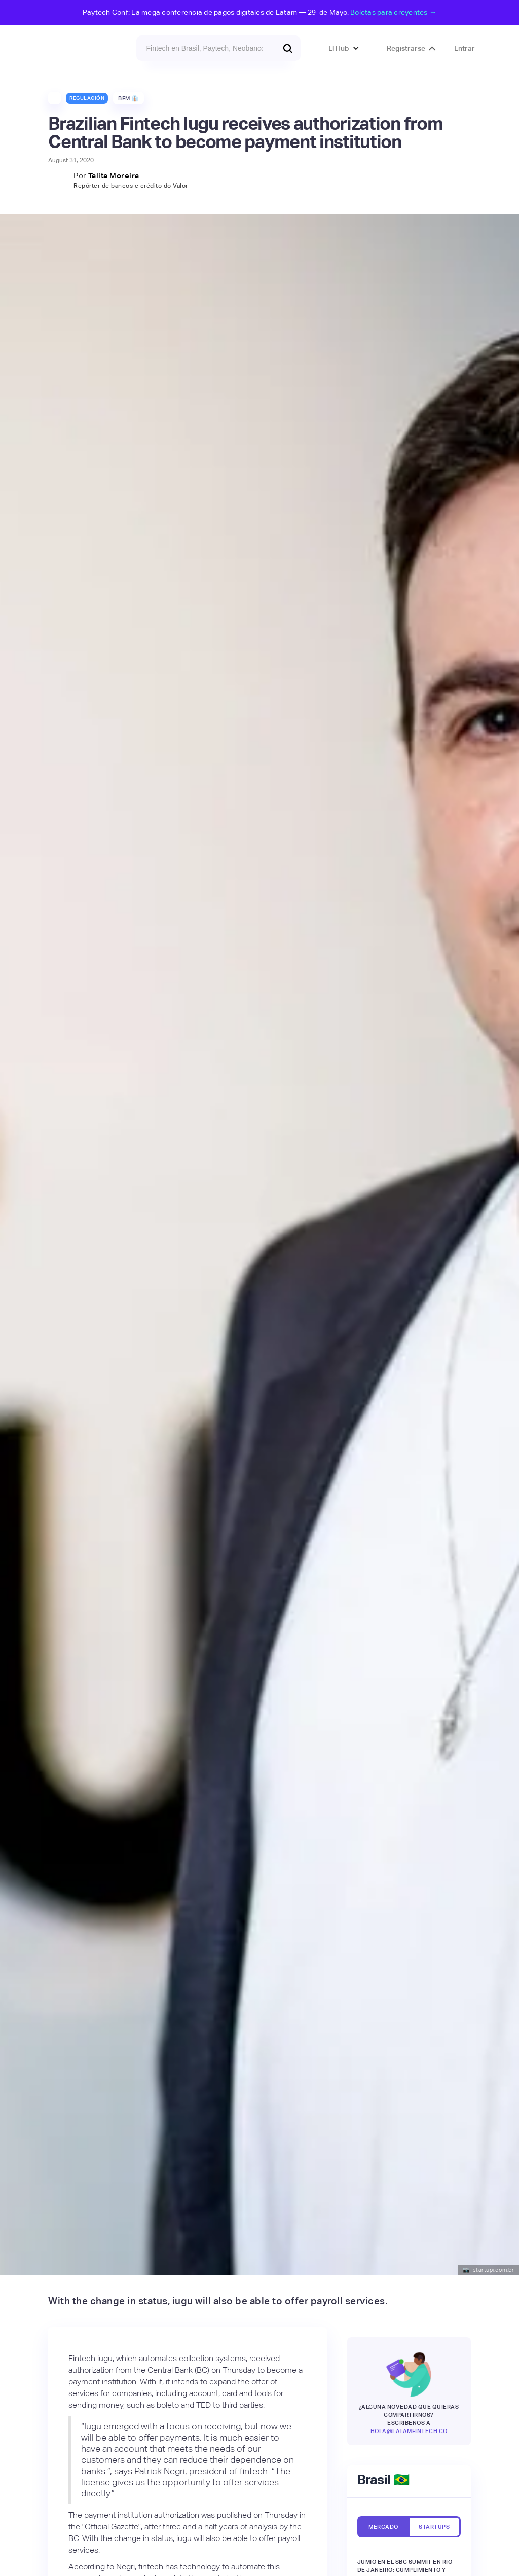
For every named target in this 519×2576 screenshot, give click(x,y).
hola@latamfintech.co (409, 2431)
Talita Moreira (113, 175)
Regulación (86, 98)
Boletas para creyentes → (393, 12)
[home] (74, 48)
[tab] (383, 2526)
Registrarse (406, 48)
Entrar (464, 48)
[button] (343, 48)
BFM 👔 (128, 98)
